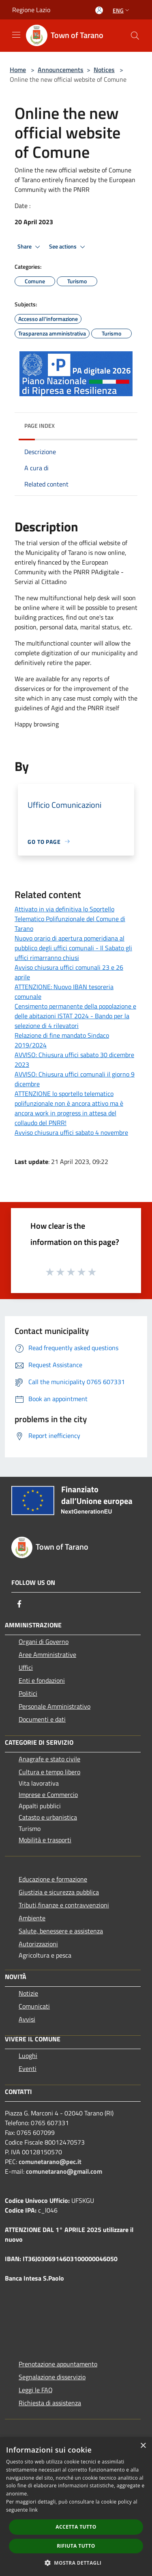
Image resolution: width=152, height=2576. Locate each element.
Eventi (27, 2068)
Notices (104, 69)
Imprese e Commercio (48, 1794)
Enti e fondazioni (42, 1680)
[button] (76, 2563)
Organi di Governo (44, 1641)
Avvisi (27, 2019)
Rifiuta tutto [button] (76, 2545)
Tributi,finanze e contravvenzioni (64, 1905)
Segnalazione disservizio (52, 2377)
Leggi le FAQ (36, 2390)
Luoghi (28, 2055)
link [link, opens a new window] (33, 2509)
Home (18, 69)
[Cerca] (135, 35)
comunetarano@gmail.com (64, 2171)
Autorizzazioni (38, 1944)
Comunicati (34, 2006)
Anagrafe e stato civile (49, 1759)
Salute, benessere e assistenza (61, 1931)
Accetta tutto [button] (76, 2526)
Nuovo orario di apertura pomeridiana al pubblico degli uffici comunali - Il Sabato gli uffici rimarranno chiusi (73, 947)
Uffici (26, 1667)
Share (30, 247)
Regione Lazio (31, 10)
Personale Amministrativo (54, 1706)
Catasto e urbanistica (48, 1817)
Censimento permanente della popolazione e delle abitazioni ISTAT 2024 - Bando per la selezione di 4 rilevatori (75, 1015)
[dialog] (76, 2506)
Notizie (28, 1993)
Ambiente (32, 1918)
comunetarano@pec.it (50, 2161)
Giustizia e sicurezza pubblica (59, 1892)
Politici (28, 1693)
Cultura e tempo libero (49, 1772)
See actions (68, 247)
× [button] (143, 2446)
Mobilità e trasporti (45, 1840)
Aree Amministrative (47, 1654)
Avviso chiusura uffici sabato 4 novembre (71, 1132)
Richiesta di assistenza (50, 2403)
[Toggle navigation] (16, 35)
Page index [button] (39, 425)
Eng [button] (122, 10)
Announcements (60, 69)
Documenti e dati (42, 1719)
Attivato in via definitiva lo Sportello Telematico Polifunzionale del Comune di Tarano (70, 918)
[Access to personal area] (99, 10)
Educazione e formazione (53, 1879)
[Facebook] (19, 1604)
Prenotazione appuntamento (58, 2364)
